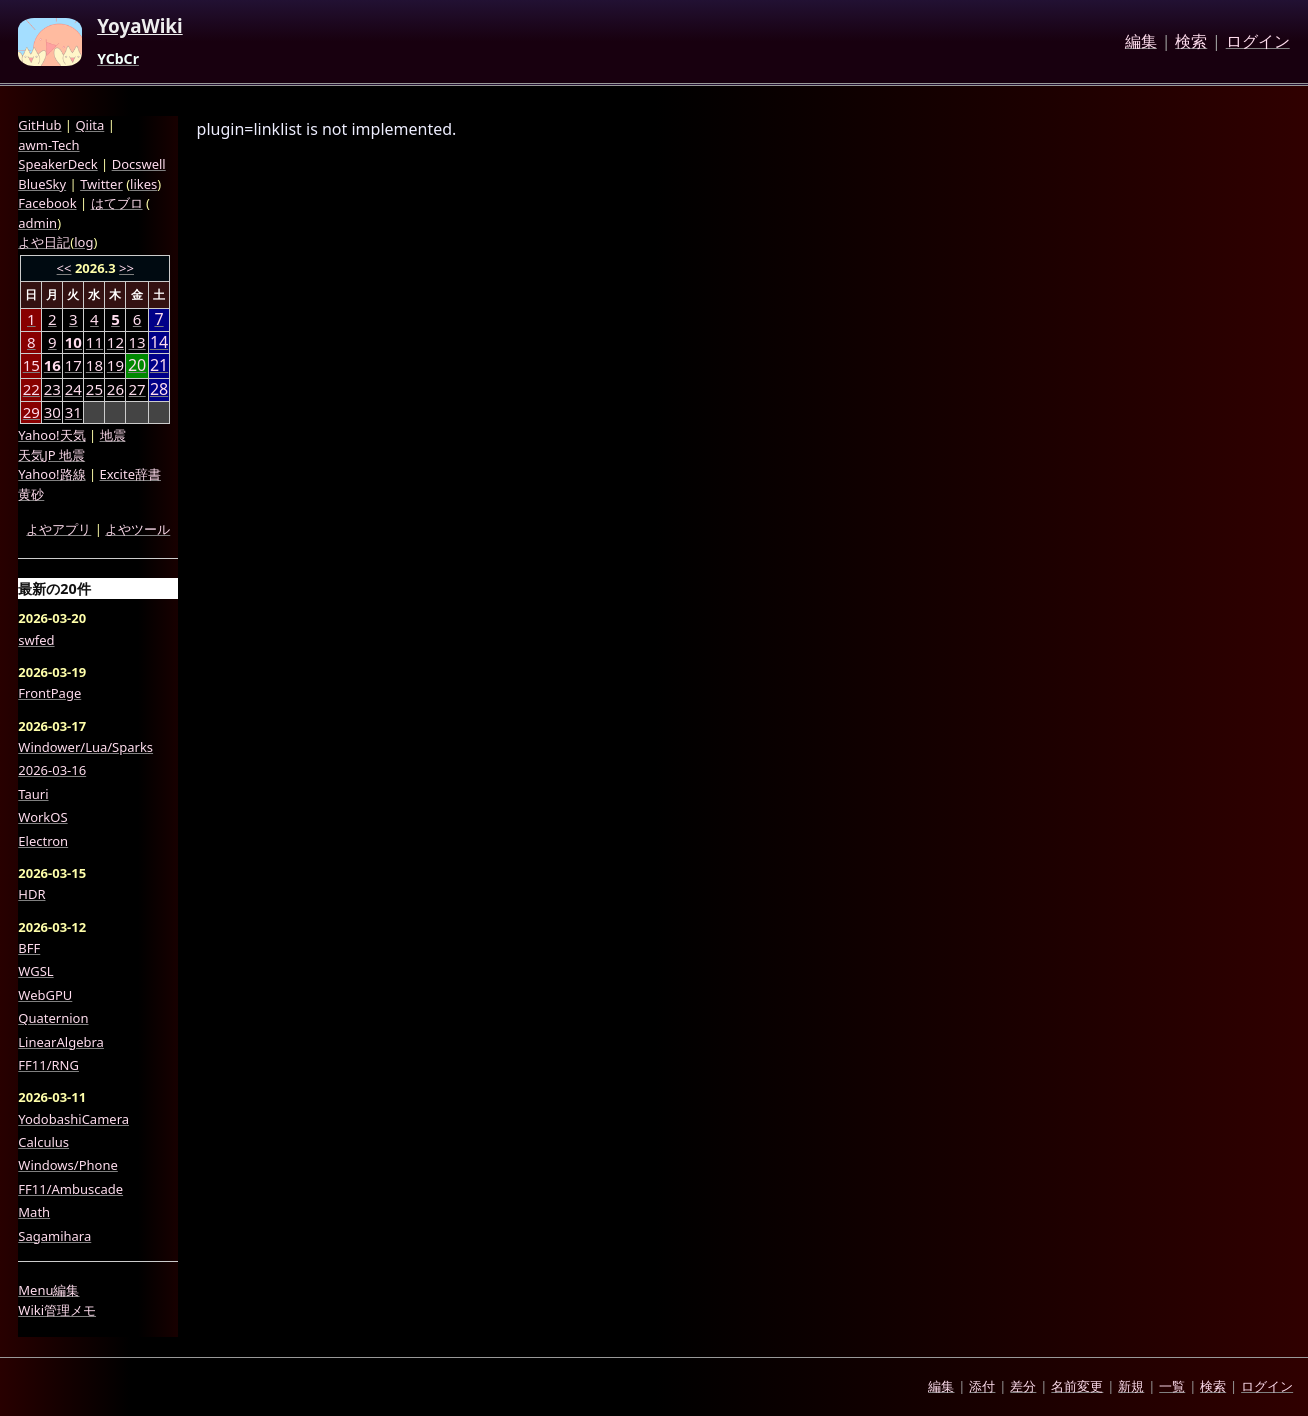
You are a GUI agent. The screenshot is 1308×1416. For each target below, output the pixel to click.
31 (73, 412)
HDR (31, 894)
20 (137, 365)
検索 (1191, 42)
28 (159, 389)
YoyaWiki (140, 27)
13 (137, 342)
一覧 (1172, 1386)
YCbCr (118, 59)
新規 (1131, 1386)
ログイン (1258, 42)
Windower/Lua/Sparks (85, 747)
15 (31, 365)
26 (115, 389)
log (83, 242)
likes (143, 184)
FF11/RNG (48, 1065)
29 (31, 412)
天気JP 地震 (51, 455)
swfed (36, 640)
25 (94, 389)
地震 (113, 435)
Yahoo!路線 (51, 474)
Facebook (47, 203)
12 (115, 342)
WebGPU (45, 995)
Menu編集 (48, 1290)
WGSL (35, 971)
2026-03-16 (52, 770)
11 (94, 342)
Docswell (139, 164)
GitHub (39, 125)
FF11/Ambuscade (70, 1189)
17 (73, 365)
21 (159, 365)
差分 (1023, 1386)
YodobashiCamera (73, 1119)
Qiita (89, 125)
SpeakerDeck (57, 164)
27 (137, 389)
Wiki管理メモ (57, 1310)
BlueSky (42, 184)
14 (159, 342)
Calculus (43, 1142)
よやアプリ (58, 529)
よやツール (137, 529)
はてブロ (117, 203)
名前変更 (1077, 1386)
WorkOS (42, 817)
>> (126, 268)
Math (34, 1212)
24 (73, 389)
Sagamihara (54, 1236)
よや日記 (44, 242)
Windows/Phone (68, 1165)
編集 (1141, 42)
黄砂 (31, 494)
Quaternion (53, 1018)
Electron (43, 841)
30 (52, 412)
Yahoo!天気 (51, 435)
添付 (982, 1386)
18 (94, 365)
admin (37, 223)
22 (31, 389)
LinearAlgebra (61, 1042)
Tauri (33, 794)
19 (115, 365)
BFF (29, 948)
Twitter (101, 184)
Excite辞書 (130, 474)
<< (64, 268)
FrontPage (49, 693)
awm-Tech (48, 145)
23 (52, 389)
